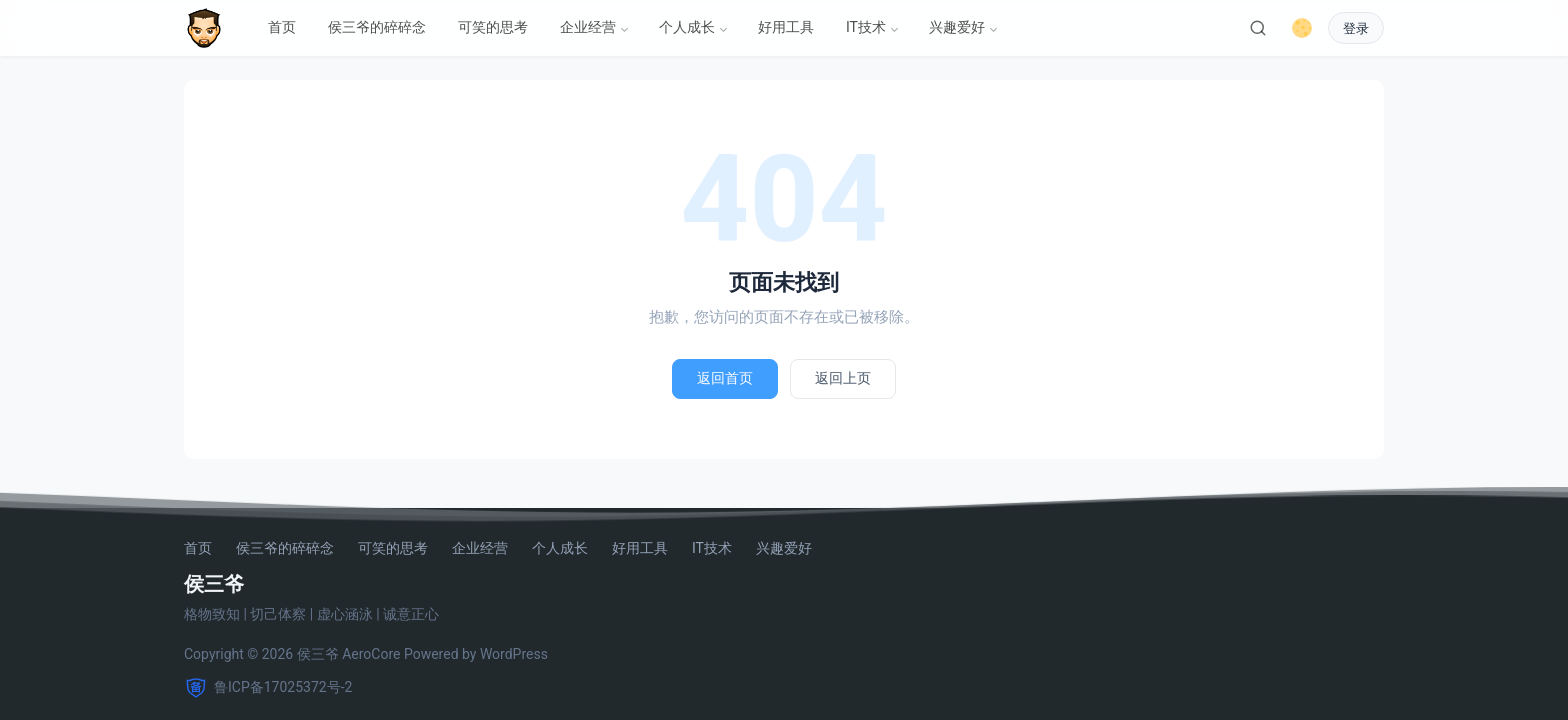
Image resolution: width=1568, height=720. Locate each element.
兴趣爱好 (957, 27)
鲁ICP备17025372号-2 (268, 688)
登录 (1356, 28)
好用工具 (786, 27)
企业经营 (588, 27)
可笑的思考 (493, 27)
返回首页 (725, 378)
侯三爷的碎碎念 (377, 27)
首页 (282, 27)
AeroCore (371, 654)
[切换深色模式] (1302, 28)
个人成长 (687, 27)
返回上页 (843, 378)
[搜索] (1258, 28)
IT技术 (866, 27)
